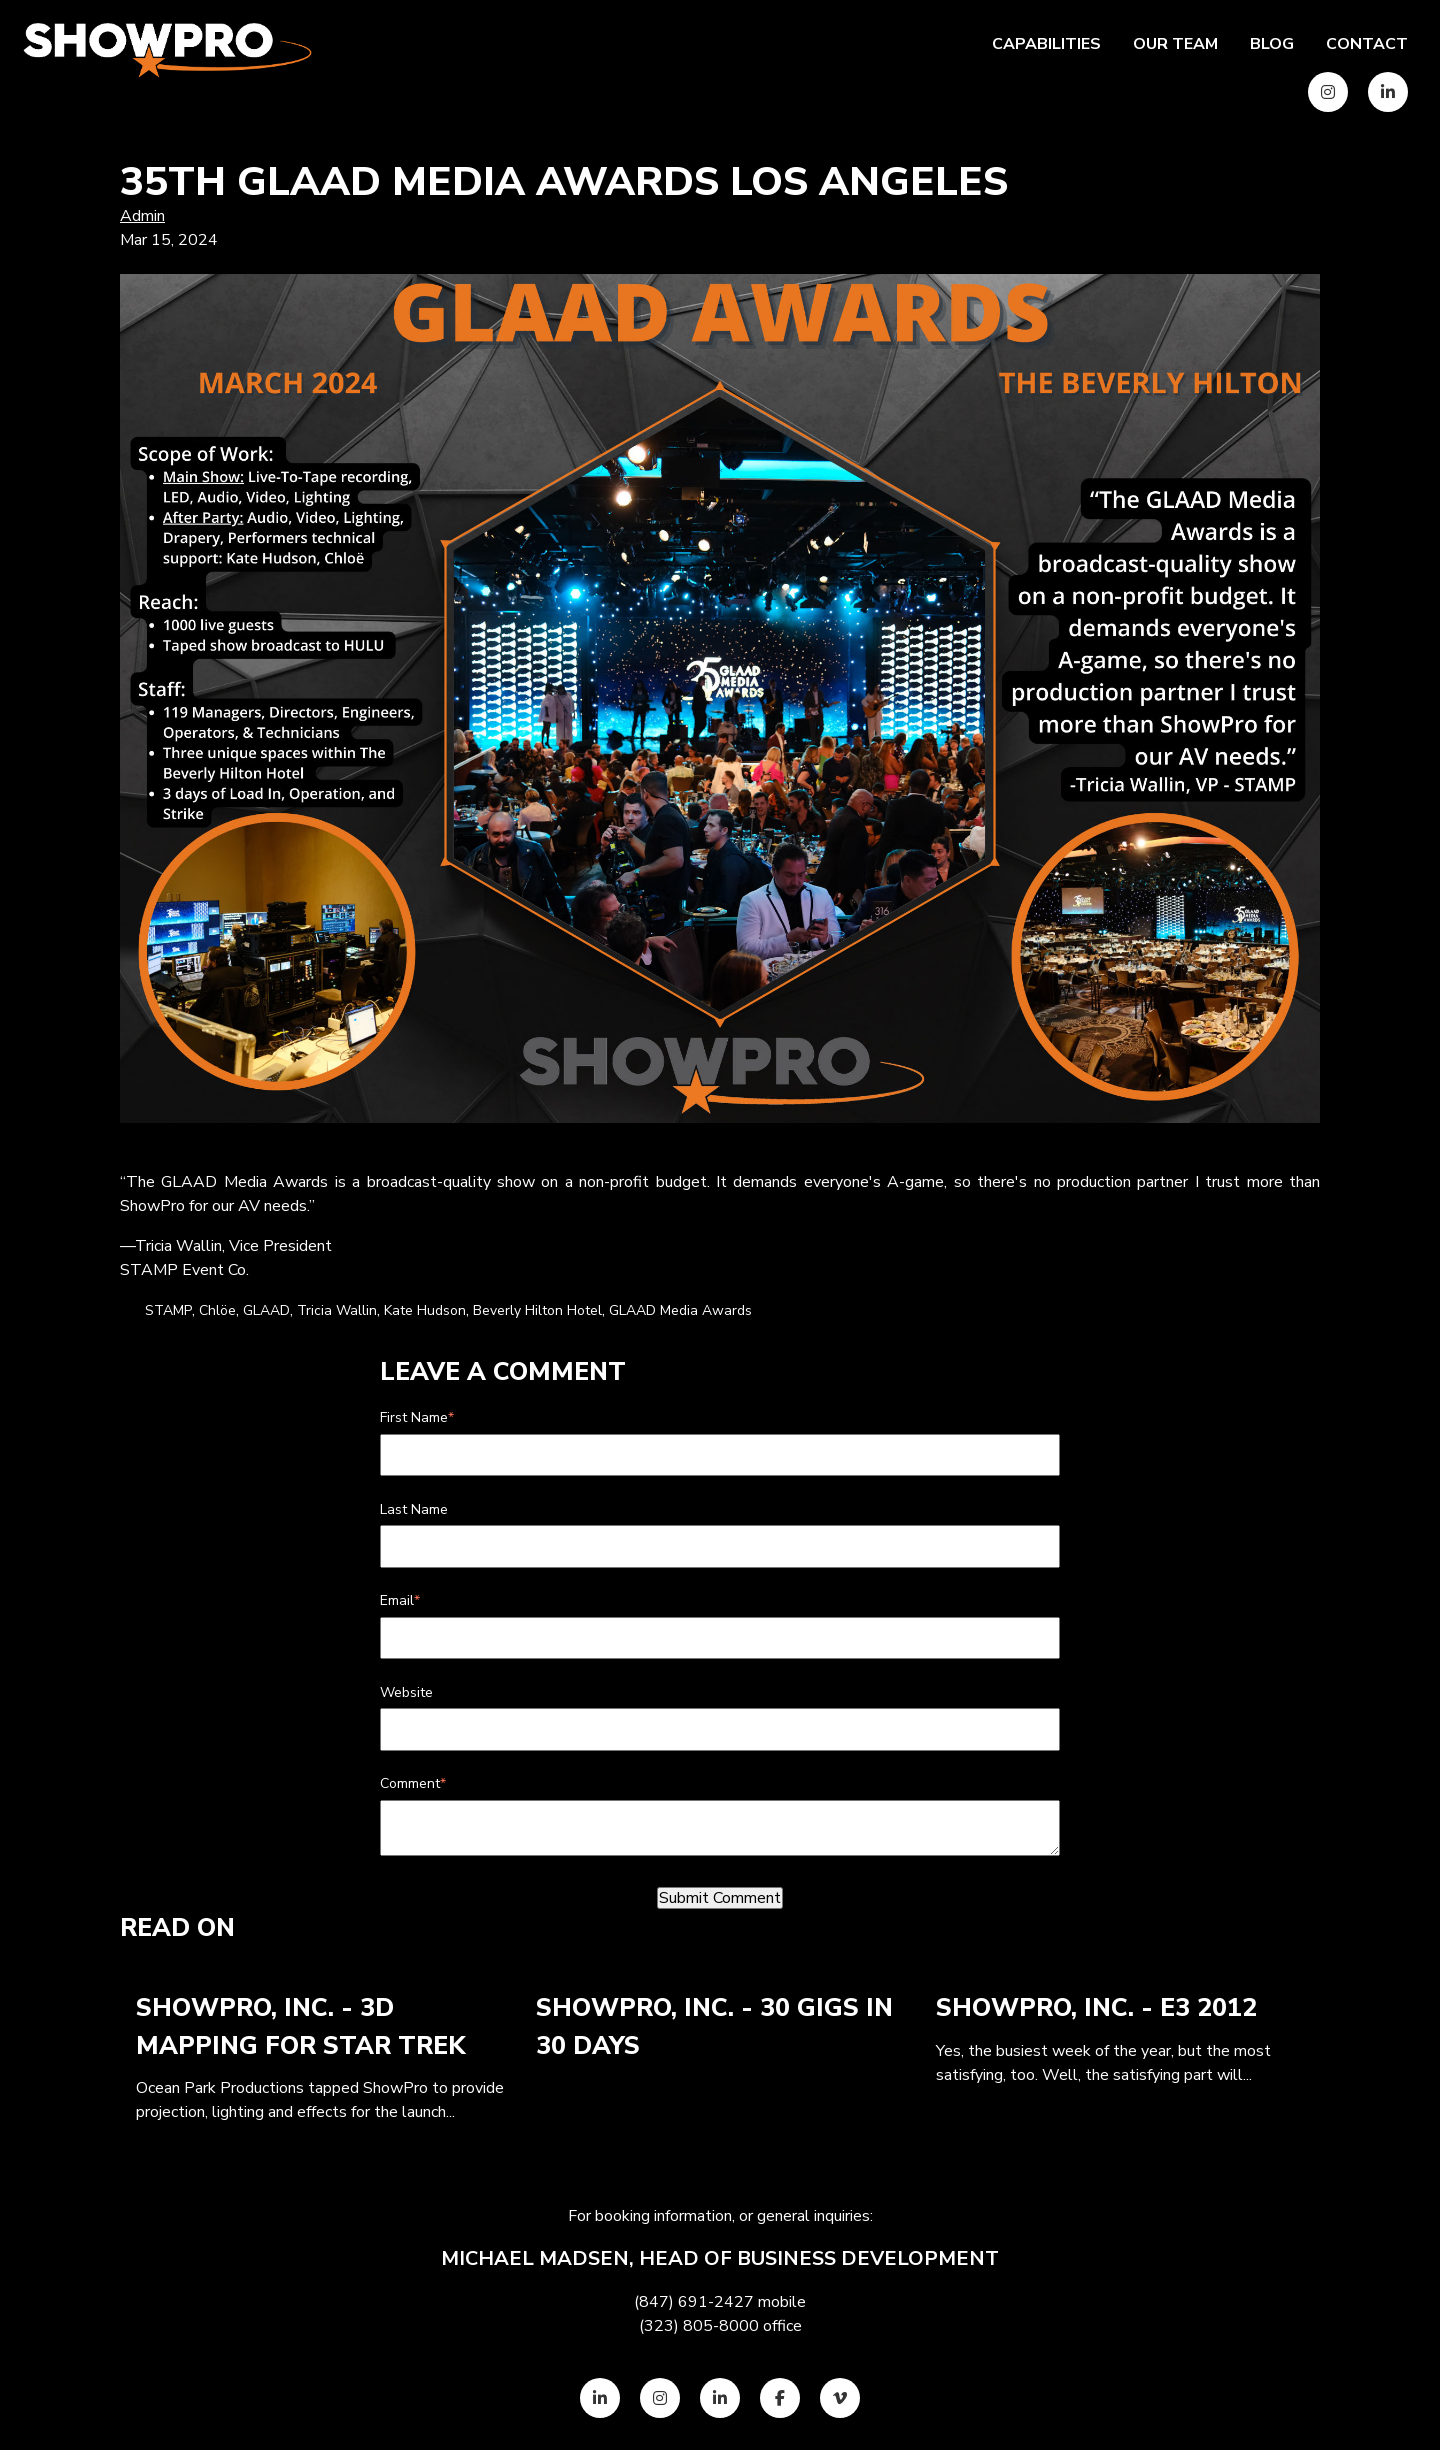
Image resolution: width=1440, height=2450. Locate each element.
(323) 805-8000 (699, 2326)
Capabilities (1046, 44)
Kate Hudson (425, 1310)
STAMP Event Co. (184, 1270)
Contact (1367, 44)
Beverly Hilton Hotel (537, 1310)
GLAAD (266, 1310)
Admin (142, 216)
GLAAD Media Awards (680, 1310)
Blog (1272, 44)
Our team (1175, 44)
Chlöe (217, 1310)
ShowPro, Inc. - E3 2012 (1096, 2008)
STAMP (168, 1310)
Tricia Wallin (337, 1310)
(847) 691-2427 (694, 2302)
